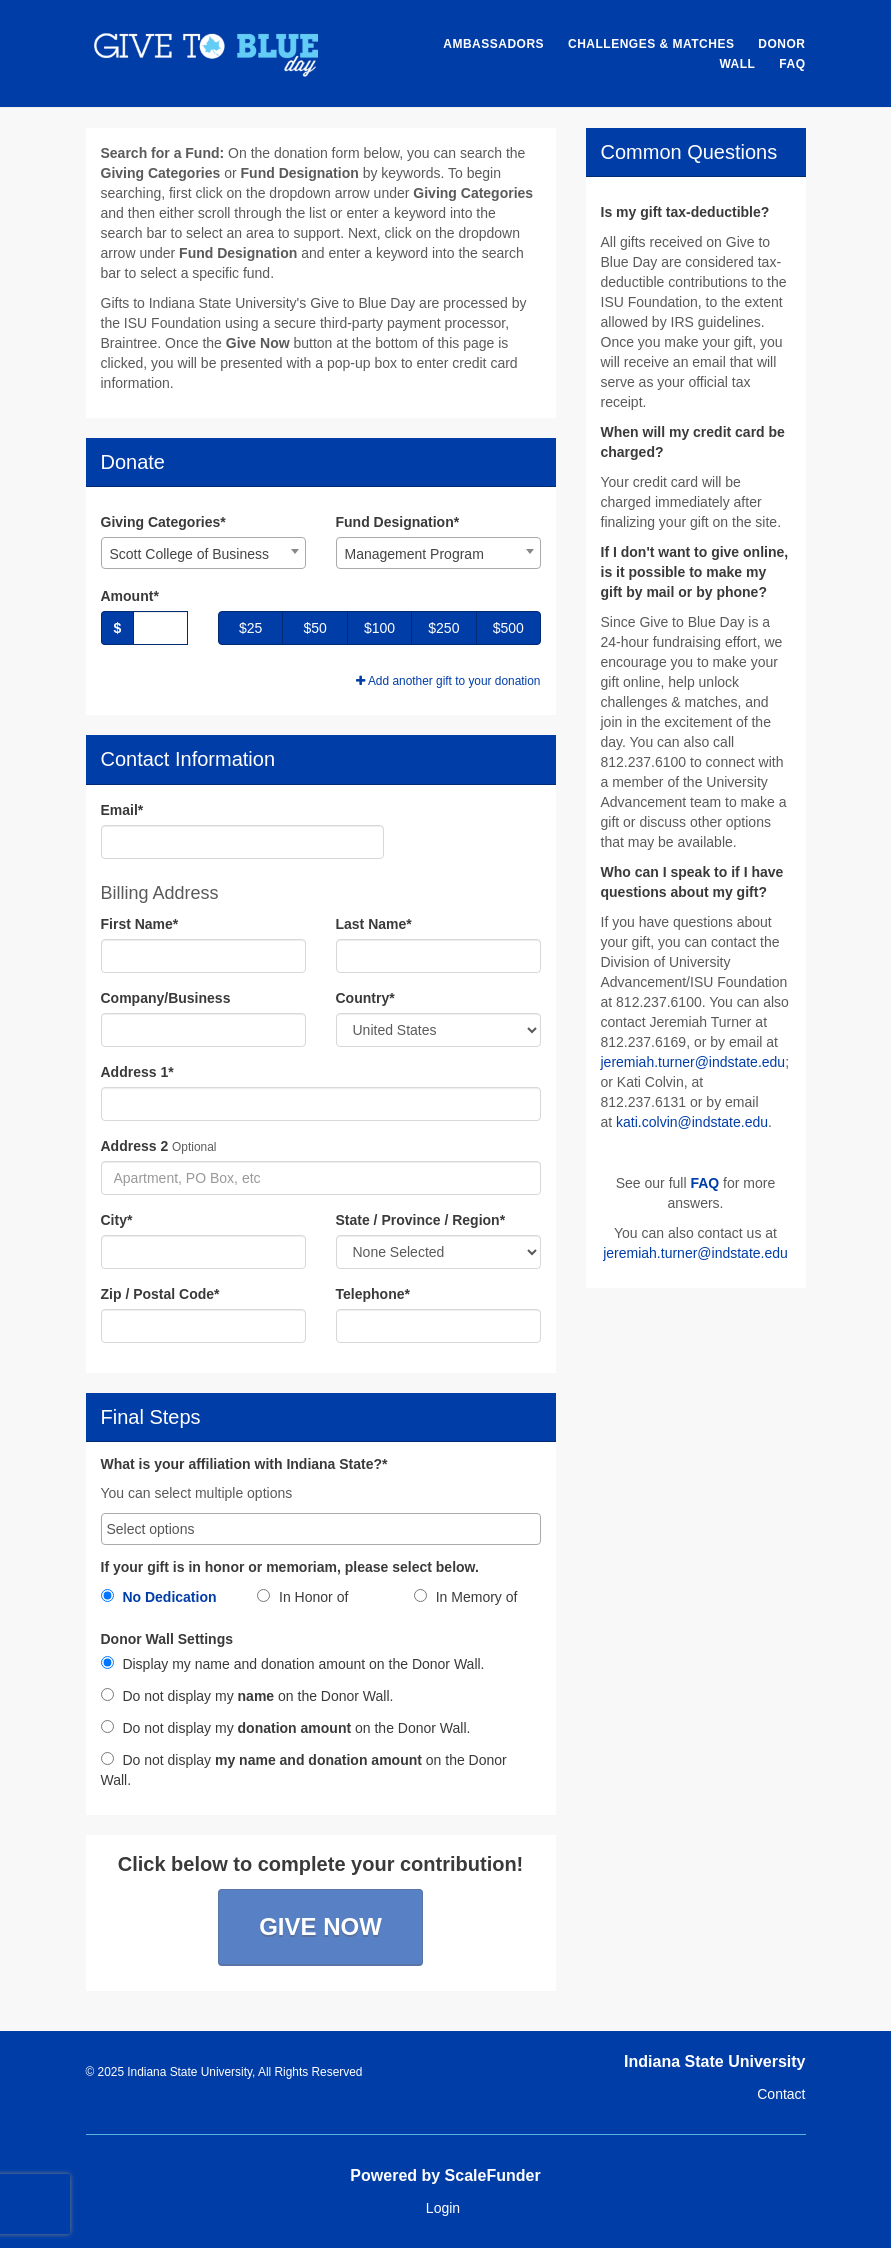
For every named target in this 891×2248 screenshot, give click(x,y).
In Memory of (466, 1597)
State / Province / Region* (421, 1220)
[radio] (164, 1601)
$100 (379, 628)
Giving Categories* (163, 522)
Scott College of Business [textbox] (190, 554)
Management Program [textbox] (414, 554)
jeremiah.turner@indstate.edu (693, 1062)
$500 (508, 628)
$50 (314, 628)
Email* (122, 810)
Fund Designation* (398, 522)
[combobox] (203, 553)
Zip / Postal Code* (160, 1294)
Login (443, 2208)
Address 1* (137, 1072)
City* (117, 1220)
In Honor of (302, 1597)
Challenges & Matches (651, 44)
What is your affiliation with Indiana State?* (244, 1464)
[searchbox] (321, 1529)
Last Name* (374, 924)
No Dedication (159, 1597)
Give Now (320, 1926)
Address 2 (135, 1146)
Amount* (130, 596)
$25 (250, 628)
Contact (781, 2094)
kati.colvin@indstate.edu (692, 1122)
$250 (443, 628)
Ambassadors (493, 44)
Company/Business (166, 998)
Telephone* (373, 1294)
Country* (365, 998)
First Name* (140, 924)
